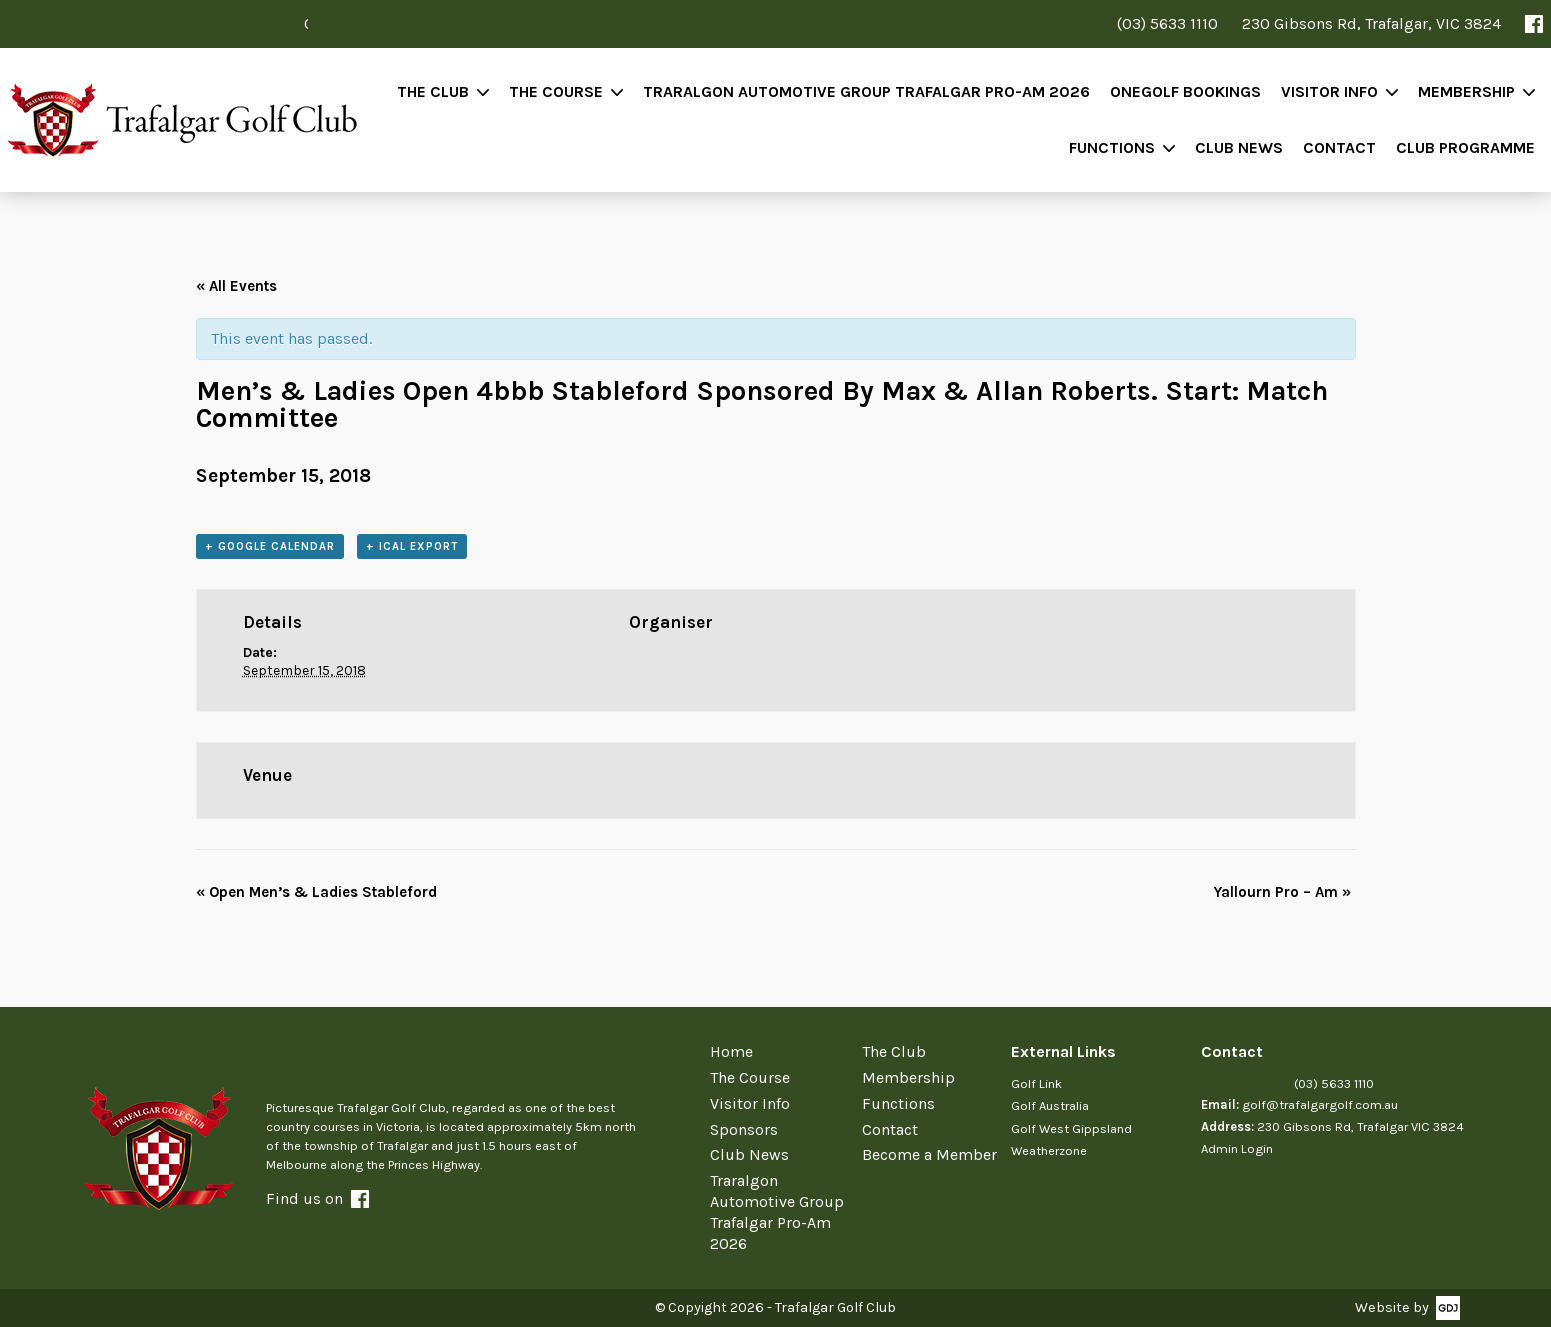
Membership (1466, 91)
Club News (1239, 147)
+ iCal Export (412, 546)
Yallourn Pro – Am (1282, 892)
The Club (433, 91)
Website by (1392, 1307)
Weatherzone (1049, 1150)
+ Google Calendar (270, 546)
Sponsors (744, 1129)
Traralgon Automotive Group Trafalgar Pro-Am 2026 (866, 91)
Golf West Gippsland (1071, 1128)
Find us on (317, 1198)
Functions (1112, 147)
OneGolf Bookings (1185, 91)
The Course (556, 91)
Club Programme (1465, 147)
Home (731, 1051)
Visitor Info (1329, 91)
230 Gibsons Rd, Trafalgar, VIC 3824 (1371, 23)
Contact (1339, 147)
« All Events (236, 286)
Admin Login (1237, 1148)
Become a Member (929, 1154)
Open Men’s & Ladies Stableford (316, 892)
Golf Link (1036, 1083)
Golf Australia (1050, 1105)
